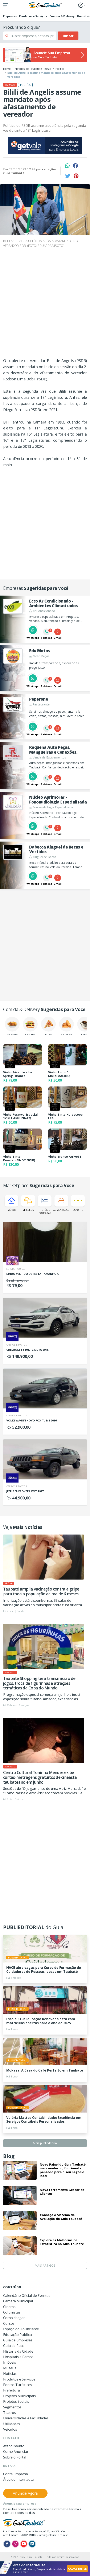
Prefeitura (11, 2390)
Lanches (30, 1026)
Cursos (9, 2323)
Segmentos (12, 2407)
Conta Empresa (15, 2473)
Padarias (66, 1026)
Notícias (10, 2373)
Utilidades (11, 2423)
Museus (9, 2368)
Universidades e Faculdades (26, 2418)
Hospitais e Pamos (18, 2356)
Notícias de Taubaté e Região (33, 69)
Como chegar (14, 2317)
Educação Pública (17, 2334)
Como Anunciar (15, 2451)
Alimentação (61, 1203)
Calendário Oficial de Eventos (26, 2295)
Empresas (10, 16)
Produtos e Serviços (33, 16)
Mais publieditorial (45, 2143)
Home (7, 69)
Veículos (28, 1203)
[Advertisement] (45, 306)
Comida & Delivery (62, 16)
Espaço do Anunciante (21, 2328)
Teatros (9, 2412)
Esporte (78, 1203)
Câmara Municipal (18, 2301)
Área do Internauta (18, 2479)
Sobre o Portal (14, 2457)
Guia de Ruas (13, 2345)
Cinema (9, 2306)
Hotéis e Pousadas (45, 1205)
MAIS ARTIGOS (45, 2265)
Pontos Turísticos (17, 2384)
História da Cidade (18, 2351)
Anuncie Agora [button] (25, 2493)
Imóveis (11, 1203)
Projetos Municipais (19, 2395)
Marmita (12, 1026)
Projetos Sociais (16, 2401)
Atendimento (13, 2445)
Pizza (48, 1026)
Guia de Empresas (17, 2340)
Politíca (60, 69)
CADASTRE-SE (77, 2569)
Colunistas (11, 2312)
